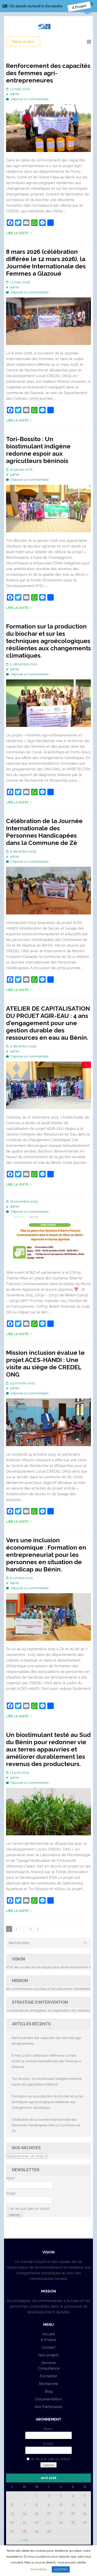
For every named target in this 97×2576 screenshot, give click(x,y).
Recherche (48, 2381)
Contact (48, 2344)
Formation (48, 2373)
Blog (49, 2388)
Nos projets (48, 2352)
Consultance (48, 2365)
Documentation (48, 2396)
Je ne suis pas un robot (28, 2205)
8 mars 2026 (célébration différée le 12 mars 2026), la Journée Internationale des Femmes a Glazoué (46, 259)
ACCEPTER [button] (60, 2569)
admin (14, 91)
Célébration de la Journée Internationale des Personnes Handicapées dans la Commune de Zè (44, 829)
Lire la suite (17, 230)
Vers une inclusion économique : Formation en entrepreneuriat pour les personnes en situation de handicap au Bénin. (46, 1552)
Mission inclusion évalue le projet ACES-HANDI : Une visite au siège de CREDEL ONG (45, 1360)
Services (48, 2360)
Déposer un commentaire (29, 96)
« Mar (24, 2537)
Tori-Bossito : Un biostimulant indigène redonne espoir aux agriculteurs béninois (38, 446)
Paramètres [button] (39, 2569)
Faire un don (23, 38)
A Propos (48, 2337)
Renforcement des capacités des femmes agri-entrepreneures (48, 70)
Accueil (48, 2331)
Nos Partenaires (48, 2404)
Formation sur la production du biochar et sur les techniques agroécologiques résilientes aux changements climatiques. (48, 638)
